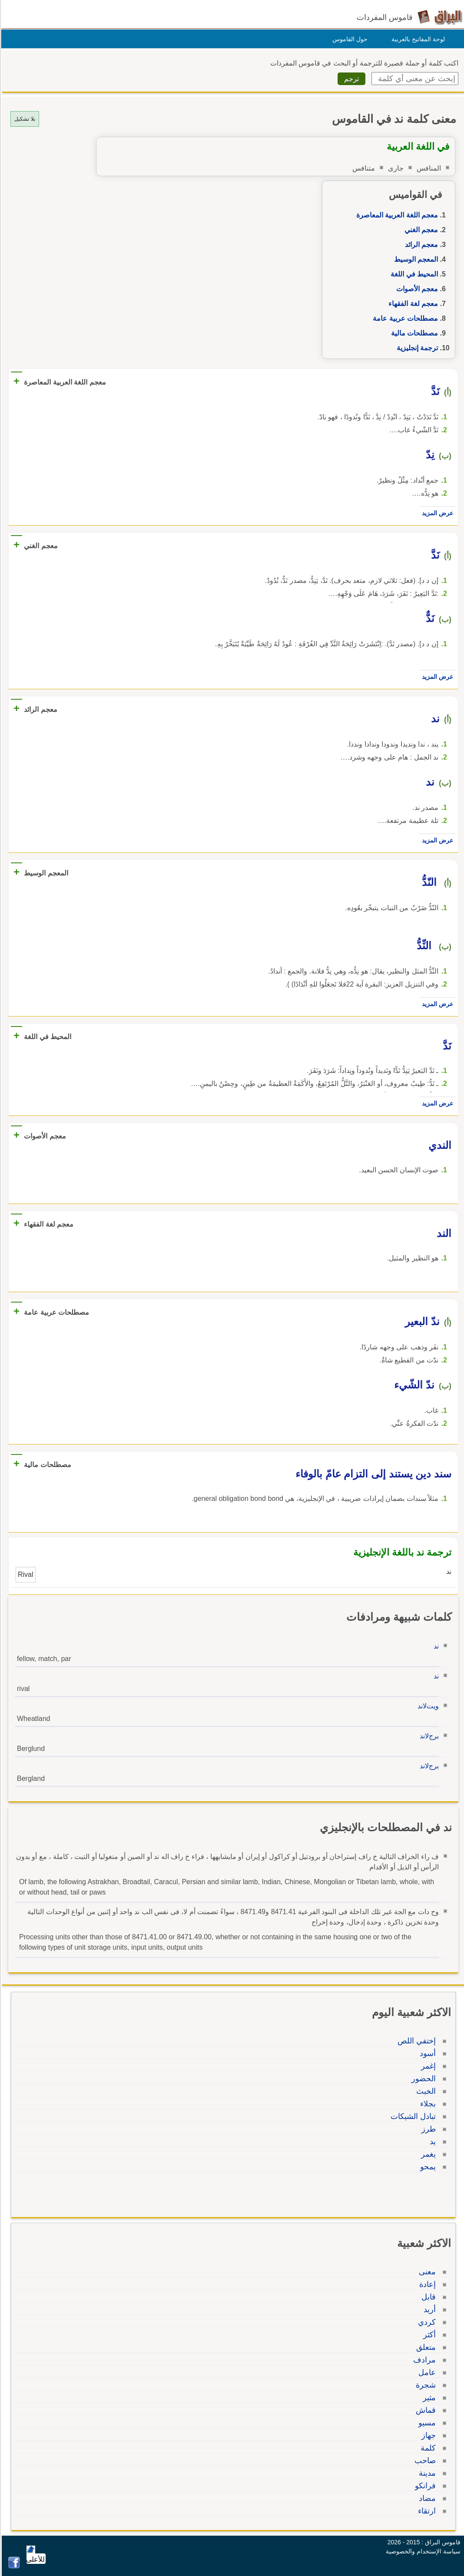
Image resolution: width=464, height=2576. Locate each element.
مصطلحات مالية (413, 333)
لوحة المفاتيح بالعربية (417, 39)
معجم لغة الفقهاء (412, 303)
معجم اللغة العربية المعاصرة (396, 215)
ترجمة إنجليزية (416, 348)
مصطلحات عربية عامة (404, 318)
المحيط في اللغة (413, 274)
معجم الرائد (420, 244)
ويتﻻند (426, 1706)
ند (434, 1646)
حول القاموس (348, 39)
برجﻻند (427, 1736)
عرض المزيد (436, 513)
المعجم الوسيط (415, 259)
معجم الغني (420, 230)
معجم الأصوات (416, 289)
